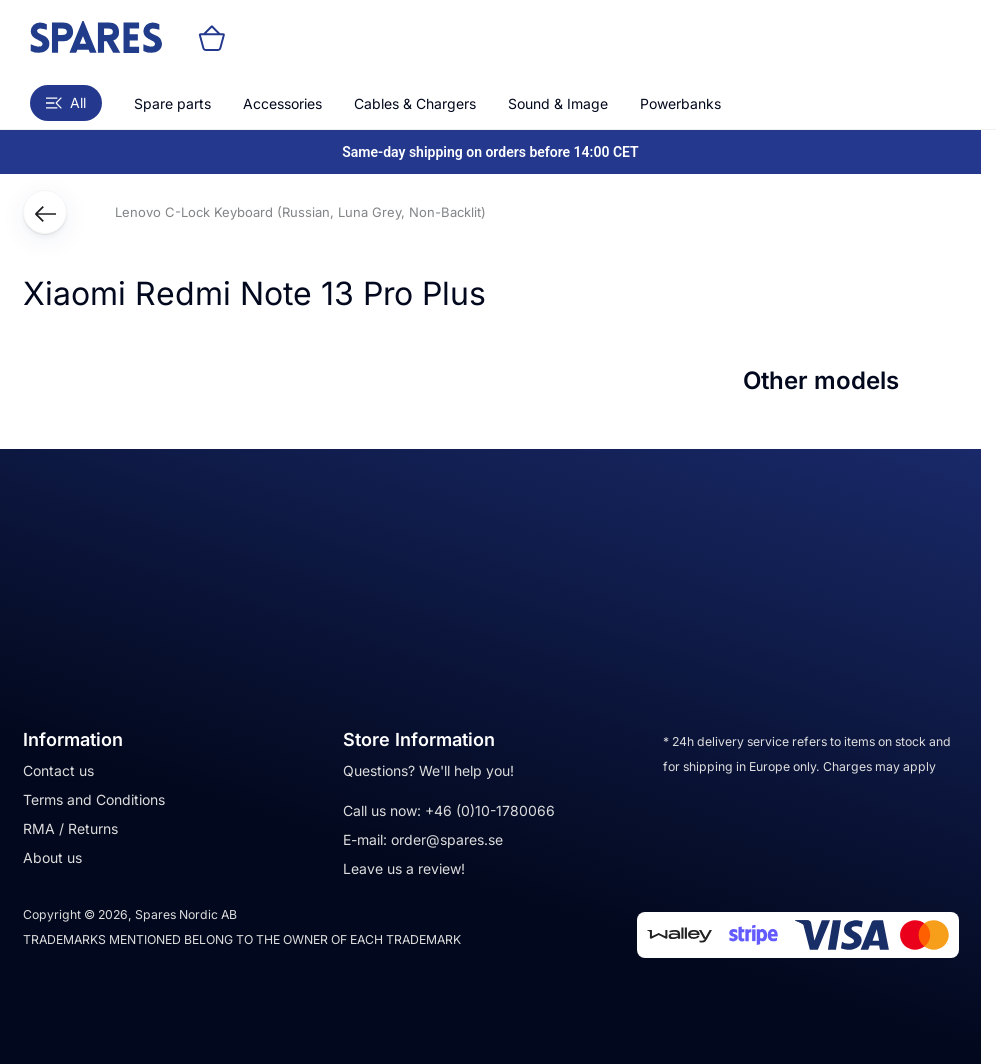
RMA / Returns (70, 828)
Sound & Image (558, 103)
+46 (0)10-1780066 (490, 810)
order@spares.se (447, 839)
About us (52, 857)
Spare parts (172, 103)
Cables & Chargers (415, 103)
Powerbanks (680, 103)
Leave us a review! (404, 868)
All (66, 102)
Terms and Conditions (94, 799)
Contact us (58, 770)
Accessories (282, 103)
